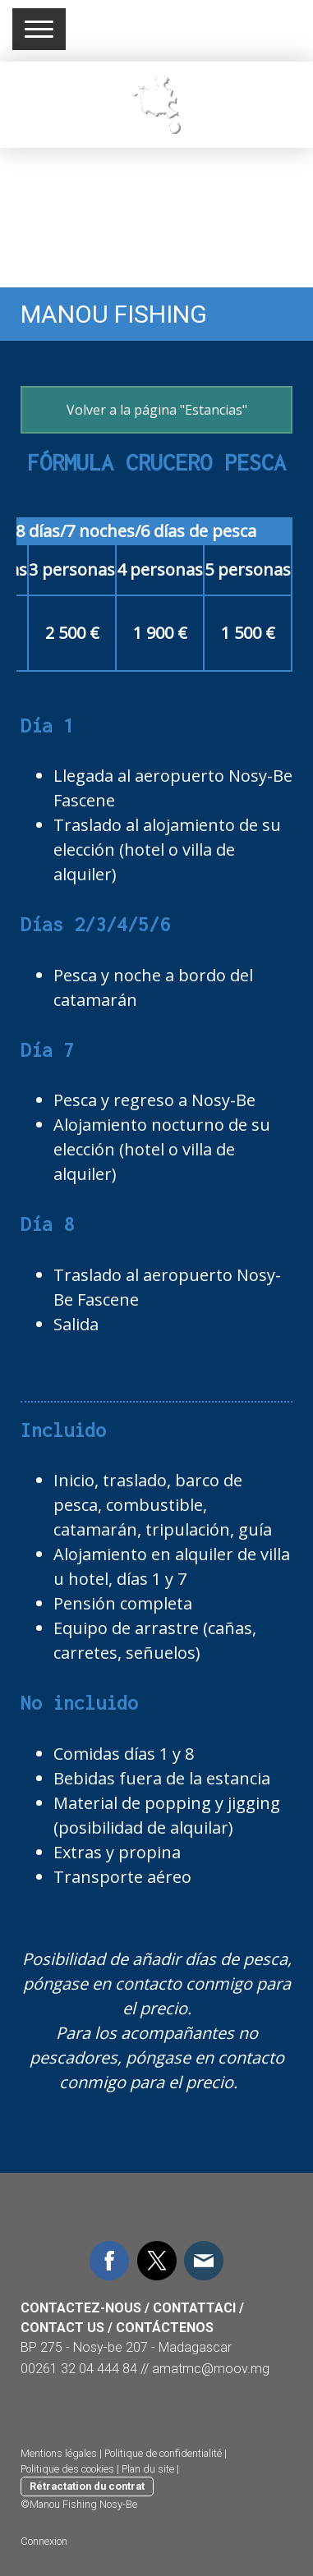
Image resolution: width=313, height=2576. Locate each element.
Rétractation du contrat (87, 2486)
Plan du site (148, 2469)
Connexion (44, 2541)
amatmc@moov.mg (210, 2368)
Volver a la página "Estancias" (157, 410)
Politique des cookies (67, 2469)
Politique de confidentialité (163, 2453)
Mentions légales (59, 2453)
